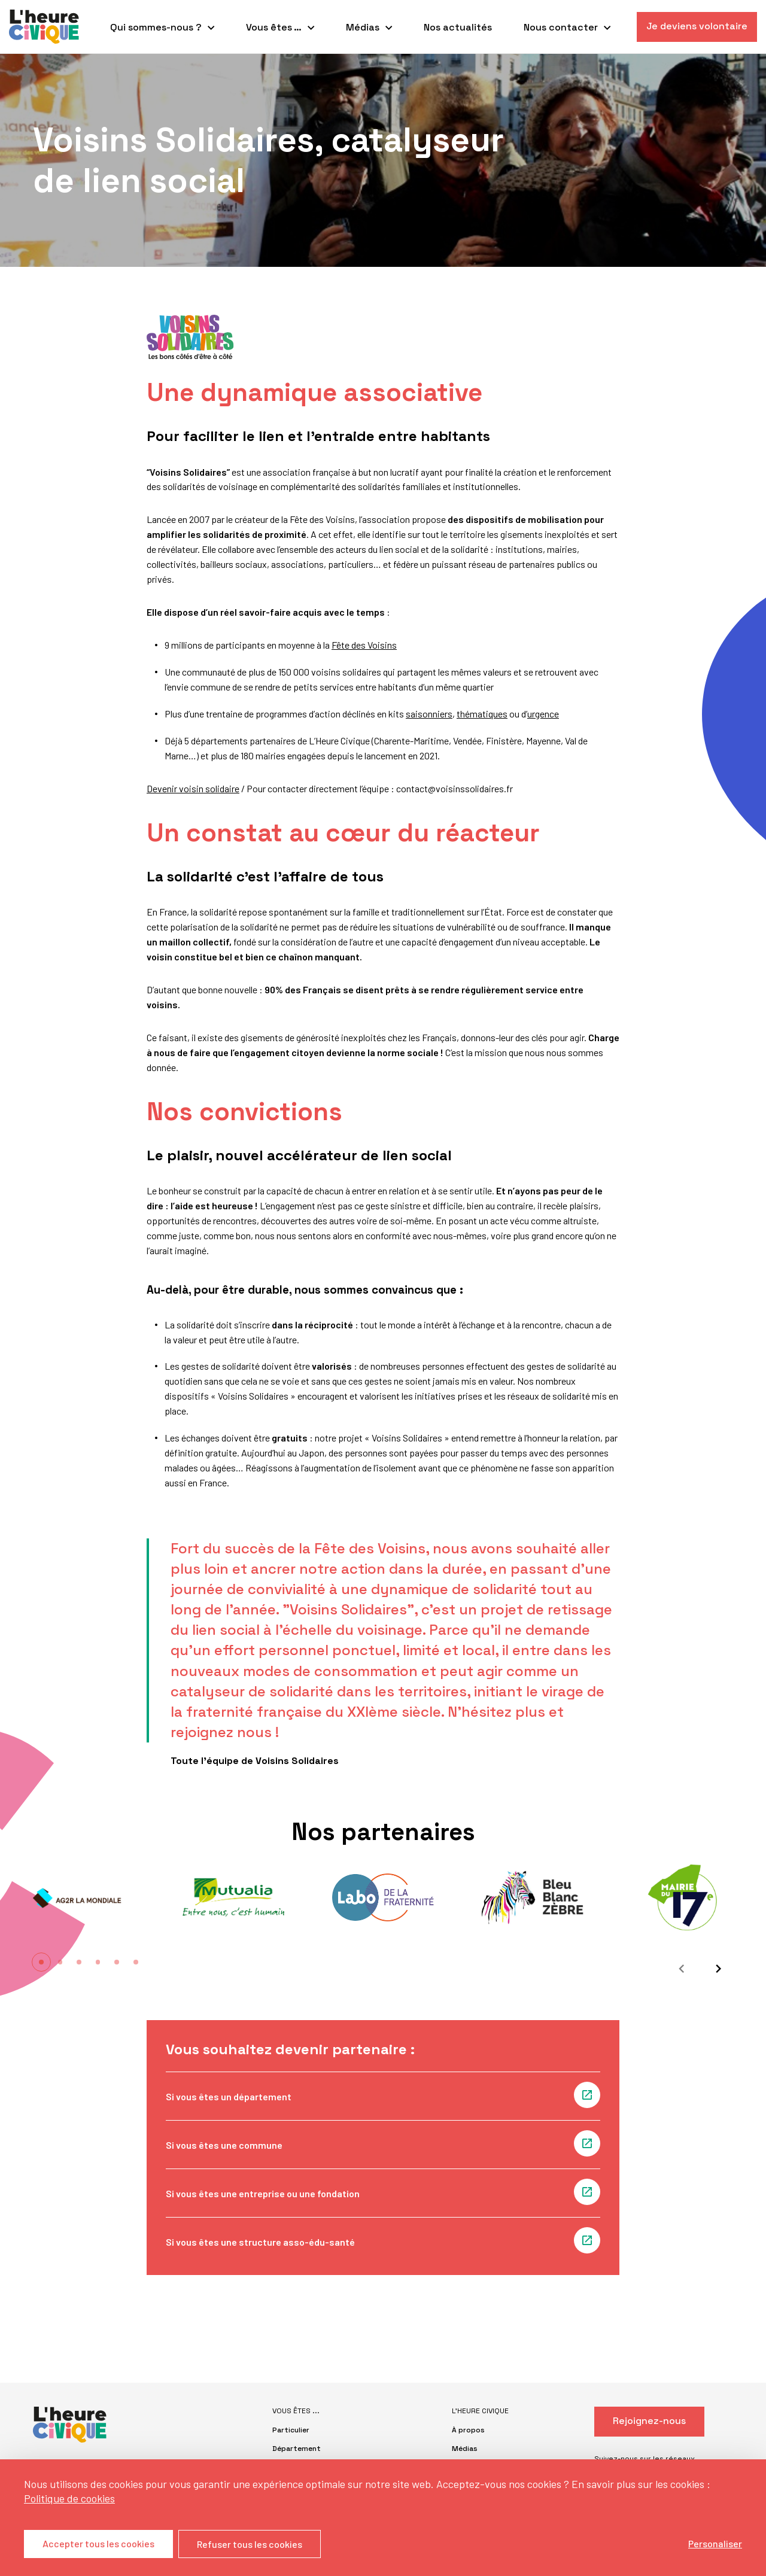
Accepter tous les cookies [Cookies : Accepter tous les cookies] (98, 2544)
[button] (41, 1962)
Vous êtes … (274, 27)
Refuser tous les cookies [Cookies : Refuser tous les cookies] (250, 2544)
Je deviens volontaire (696, 26)
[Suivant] (715, 1969)
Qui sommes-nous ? (156, 27)
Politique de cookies (69, 2498)
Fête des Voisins (364, 644)
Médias (362, 27)
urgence (543, 713)
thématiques (482, 713)
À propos (468, 2430)
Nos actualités (458, 27)
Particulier (290, 2430)
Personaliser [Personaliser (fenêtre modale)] (715, 2543)
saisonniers (429, 713)
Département (296, 2448)
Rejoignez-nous (649, 2420)
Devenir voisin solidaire (193, 788)
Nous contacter (561, 27)
